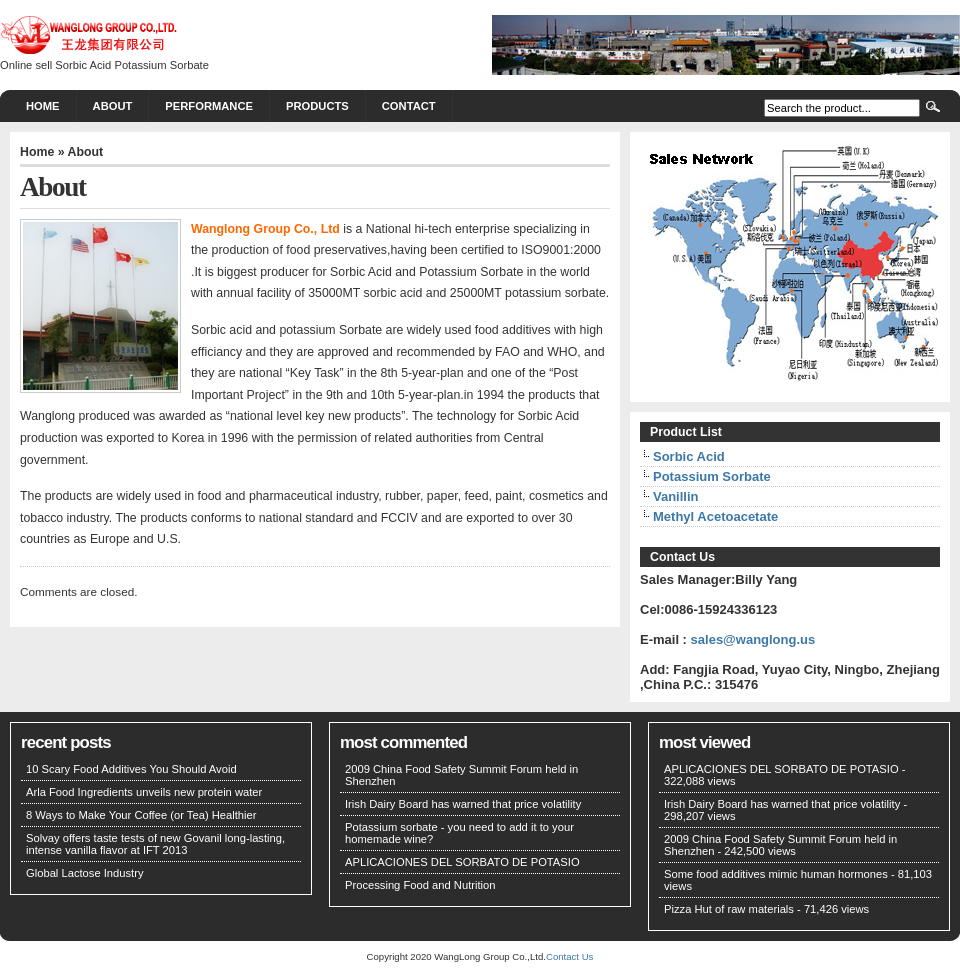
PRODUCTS (317, 106)
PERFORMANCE (209, 106)
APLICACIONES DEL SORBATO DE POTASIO (462, 862)
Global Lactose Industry (85, 873)
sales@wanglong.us (753, 639)
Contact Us (569, 956)
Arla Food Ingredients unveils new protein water (144, 792)
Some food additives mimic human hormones (776, 874)
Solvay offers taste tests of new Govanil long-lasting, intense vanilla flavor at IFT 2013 (155, 844)
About (113, 106)
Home (43, 106)
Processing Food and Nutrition (420, 885)
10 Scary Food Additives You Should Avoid (131, 769)
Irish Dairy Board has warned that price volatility (463, 804)
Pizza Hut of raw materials (729, 909)
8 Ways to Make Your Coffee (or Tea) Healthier (141, 815)
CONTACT (409, 106)
